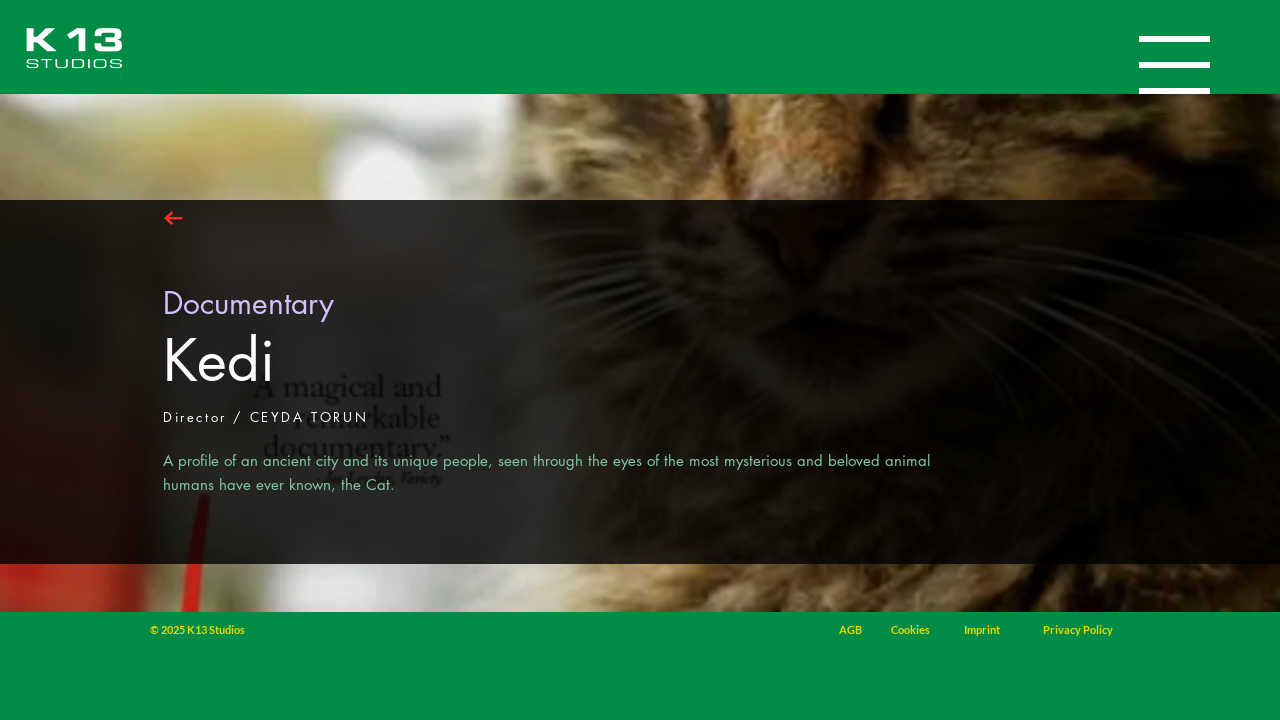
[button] (1174, 65)
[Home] (74, 48)
